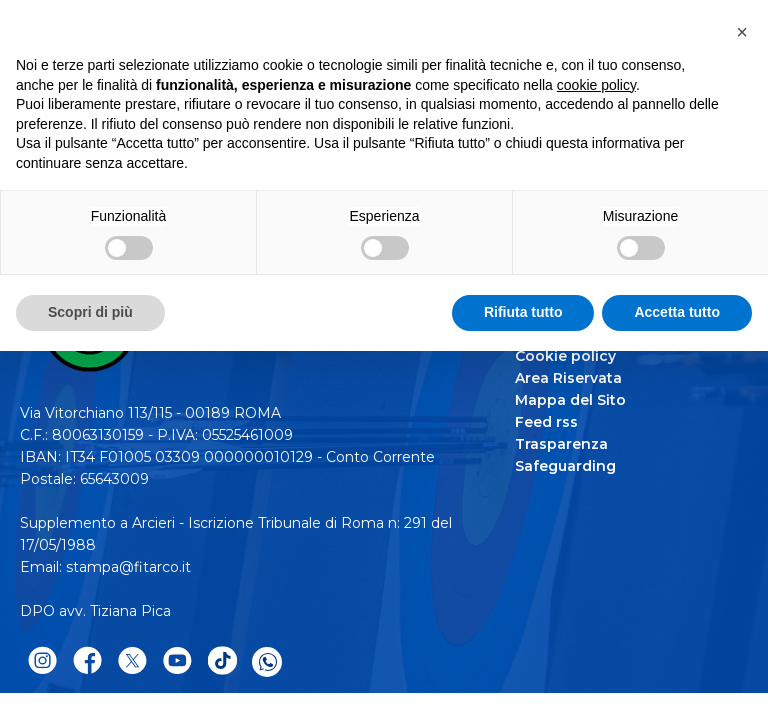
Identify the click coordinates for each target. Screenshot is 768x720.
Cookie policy (565, 356)
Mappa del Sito (570, 400)
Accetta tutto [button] (677, 312)
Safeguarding (565, 466)
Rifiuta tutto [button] (523, 312)
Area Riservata (568, 378)
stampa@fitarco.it (128, 567)
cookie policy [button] (596, 85)
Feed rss (546, 422)
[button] (742, 32)
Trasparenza (561, 444)
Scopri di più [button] (90, 312)
